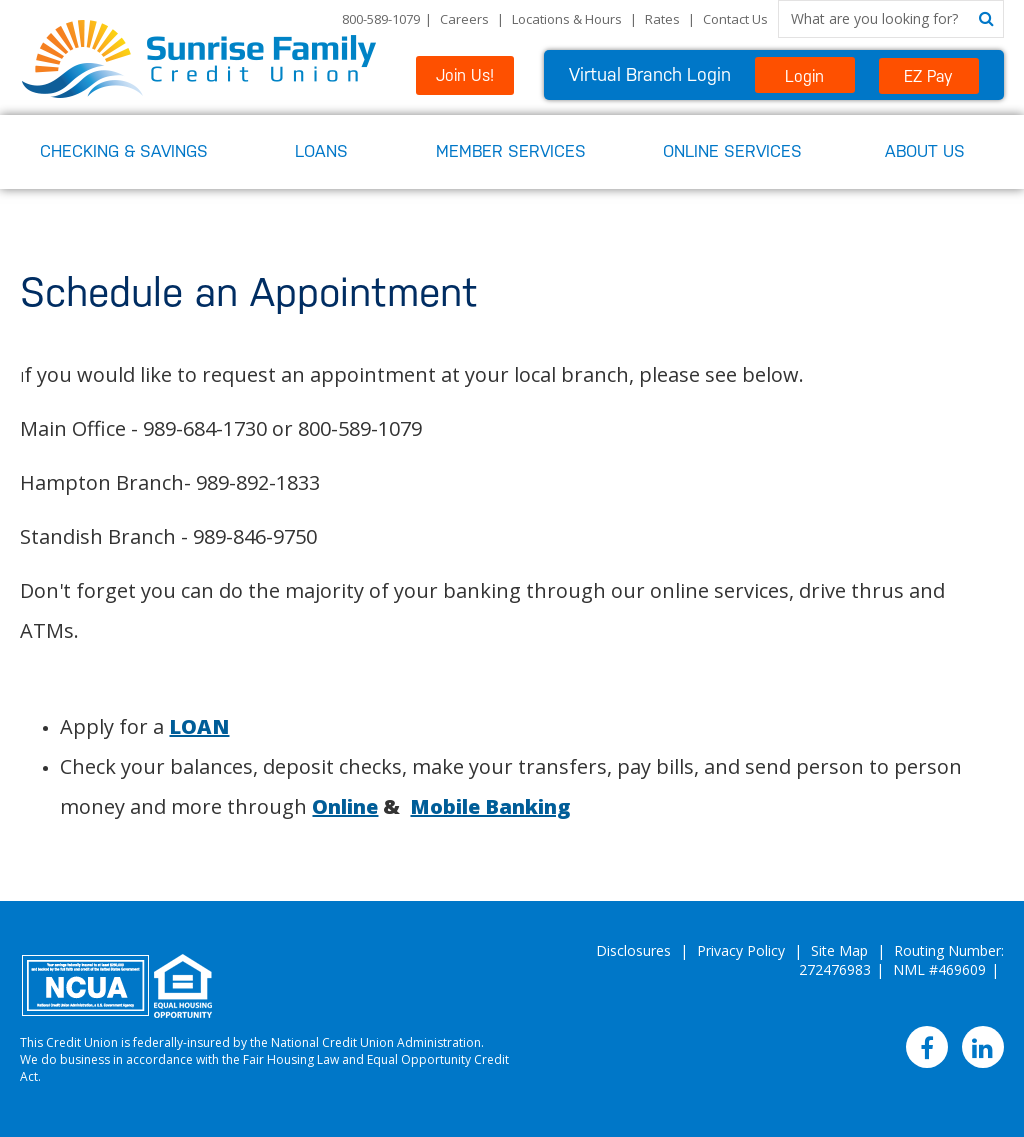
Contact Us (735, 19)
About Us (925, 151)
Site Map (839, 950)
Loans (321, 151)
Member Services (511, 151)
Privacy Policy (741, 950)
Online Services (732, 151)
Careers (464, 19)
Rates (662, 19)
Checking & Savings (124, 151)
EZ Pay (928, 76)
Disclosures (633, 950)
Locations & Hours (567, 19)
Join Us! (465, 75)
